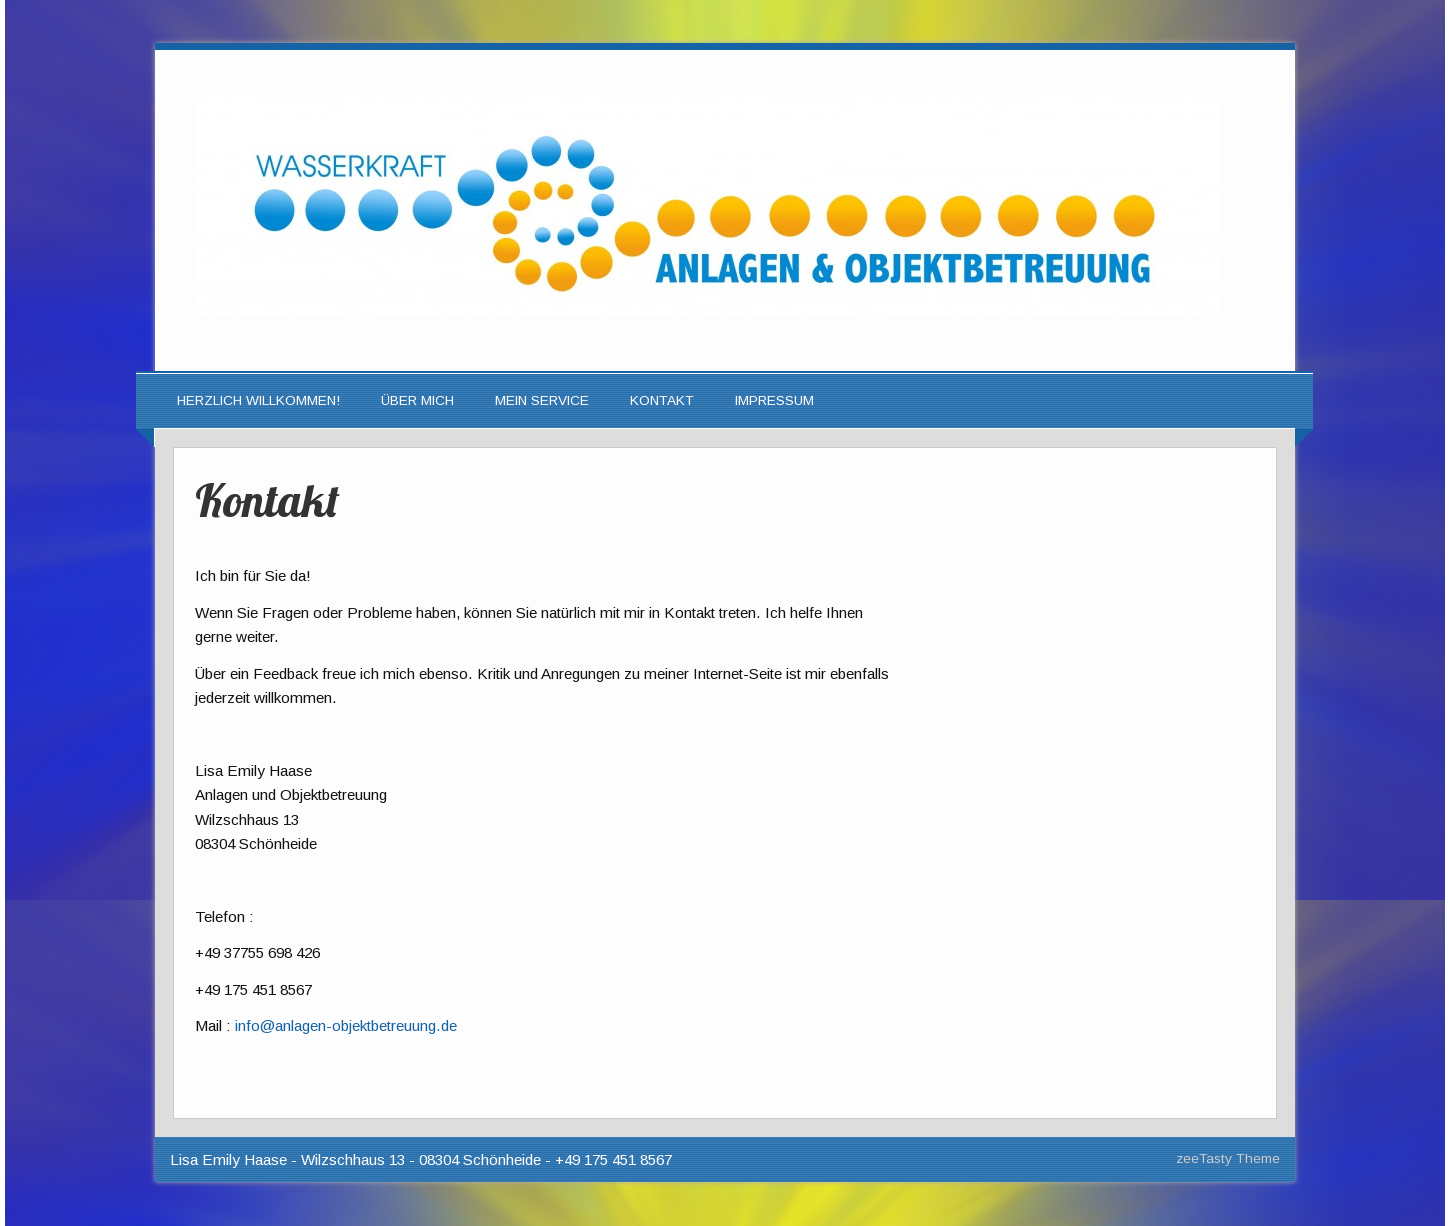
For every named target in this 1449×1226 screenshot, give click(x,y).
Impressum (774, 400)
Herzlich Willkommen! (258, 400)
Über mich (417, 400)
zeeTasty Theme (1228, 1158)
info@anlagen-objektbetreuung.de (346, 1025)
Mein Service (542, 400)
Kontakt (662, 400)
